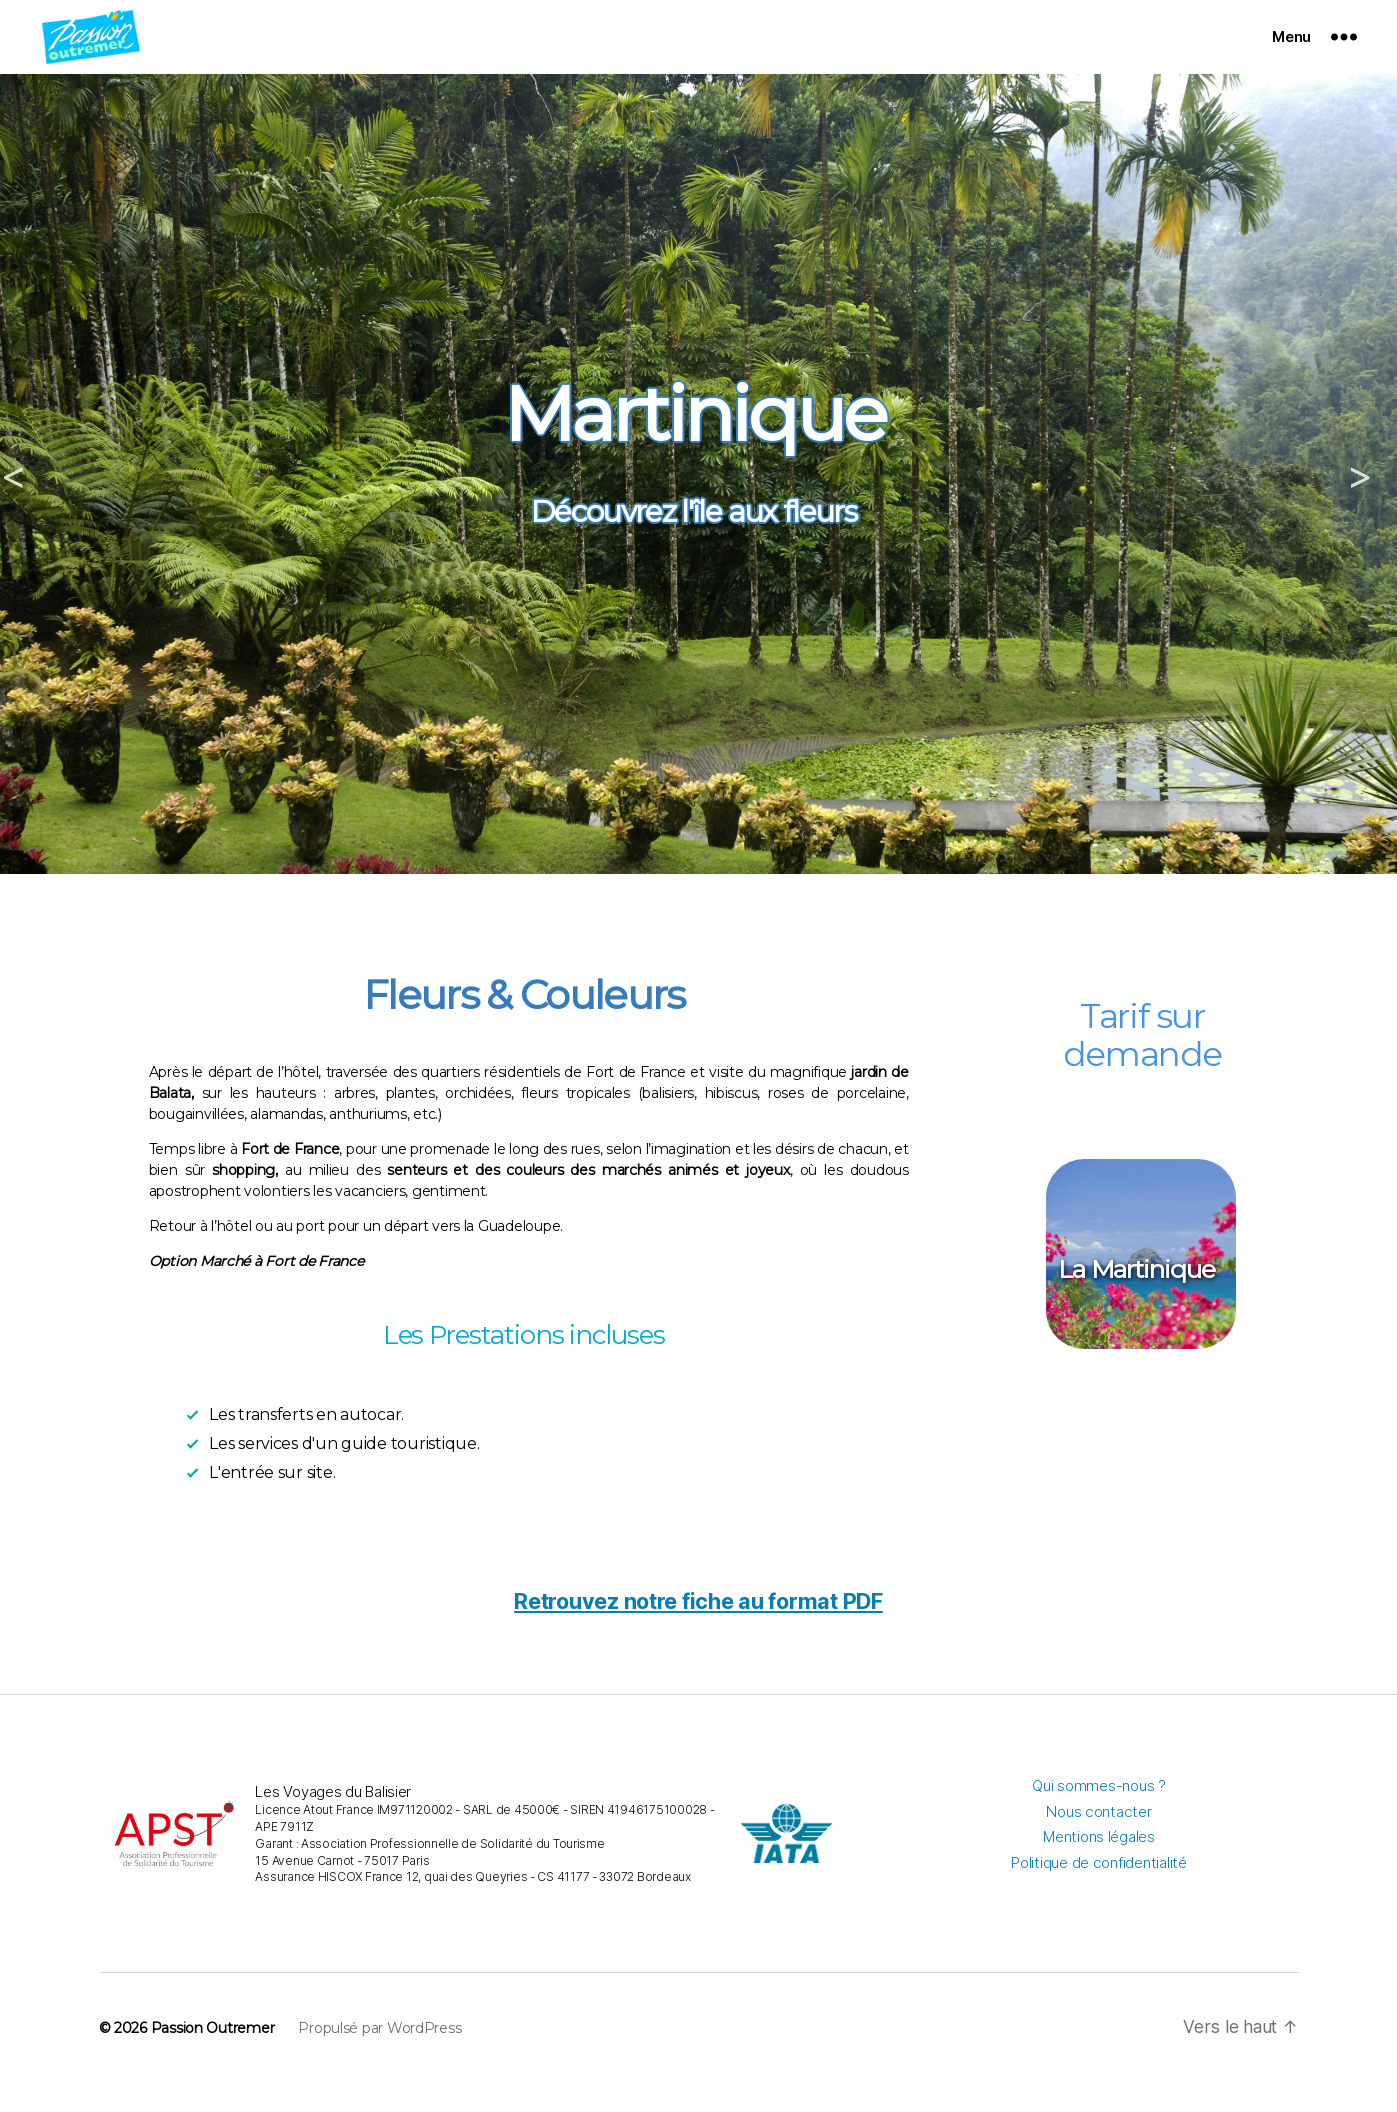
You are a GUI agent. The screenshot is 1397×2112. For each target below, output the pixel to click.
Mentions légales (1099, 1866)
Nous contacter (1098, 1841)
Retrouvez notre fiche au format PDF (698, 1631)
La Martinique (1137, 1299)
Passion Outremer (213, 2058)
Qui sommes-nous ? (1098, 1815)
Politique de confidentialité (1098, 1892)
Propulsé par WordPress (379, 2058)
